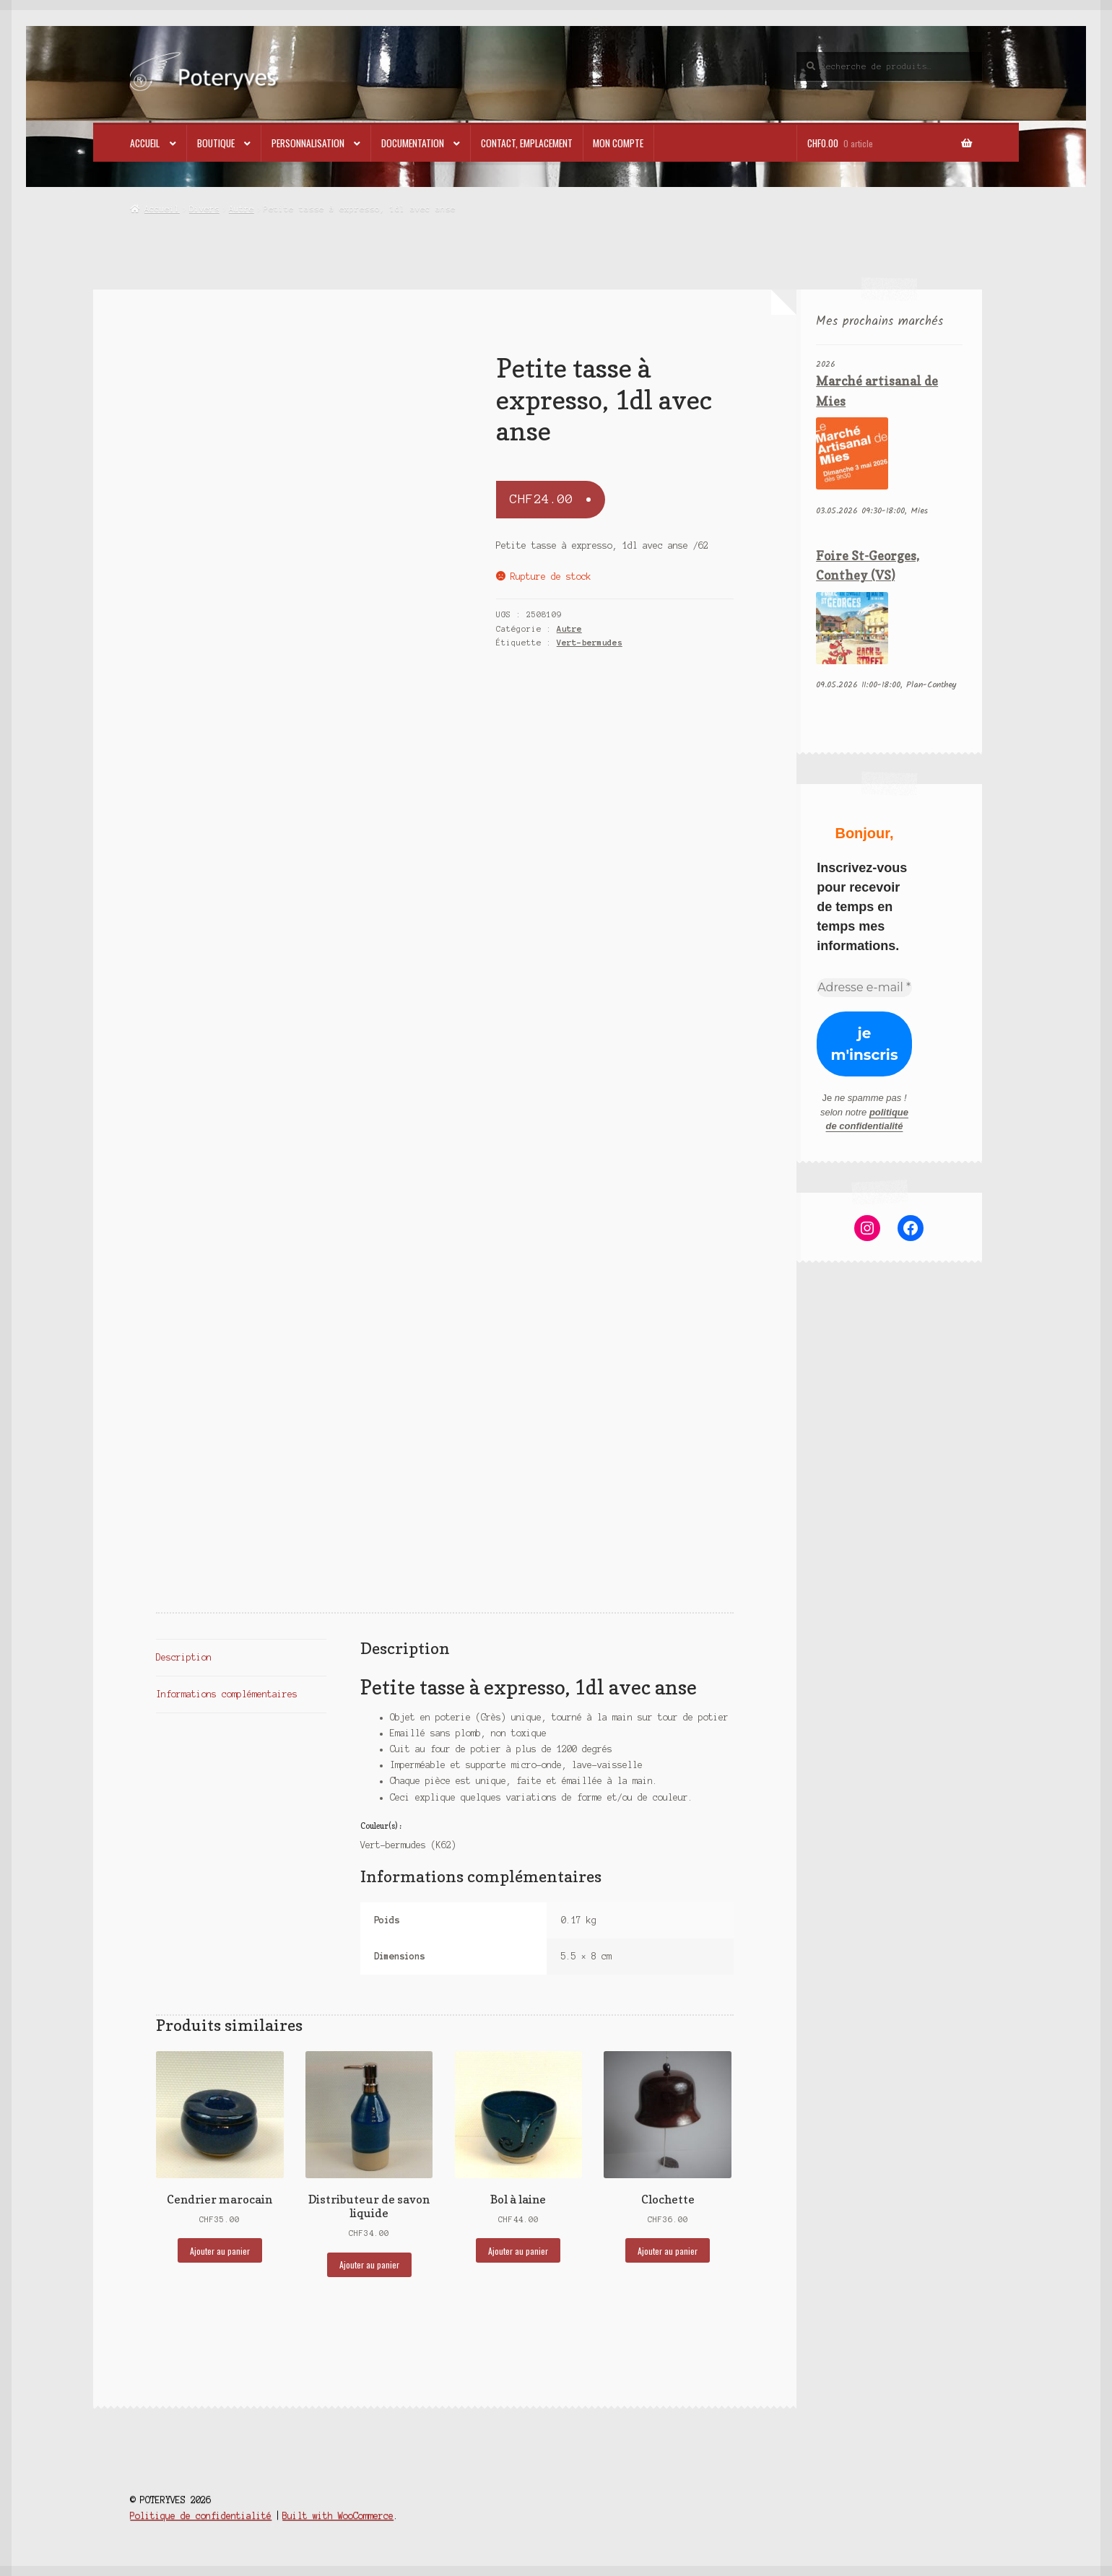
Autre (241, 208)
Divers (204, 208)
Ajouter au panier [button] (220, 2251)
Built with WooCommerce (338, 2515)
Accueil (145, 143)
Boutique (216, 143)
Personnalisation (308, 143)
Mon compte (618, 143)
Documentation (412, 143)
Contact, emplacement (527, 143)
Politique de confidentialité (201, 2515)
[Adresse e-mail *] (864, 987)
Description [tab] (184, 1657)
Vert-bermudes (589, 642)
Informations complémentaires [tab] (226, 1694)
